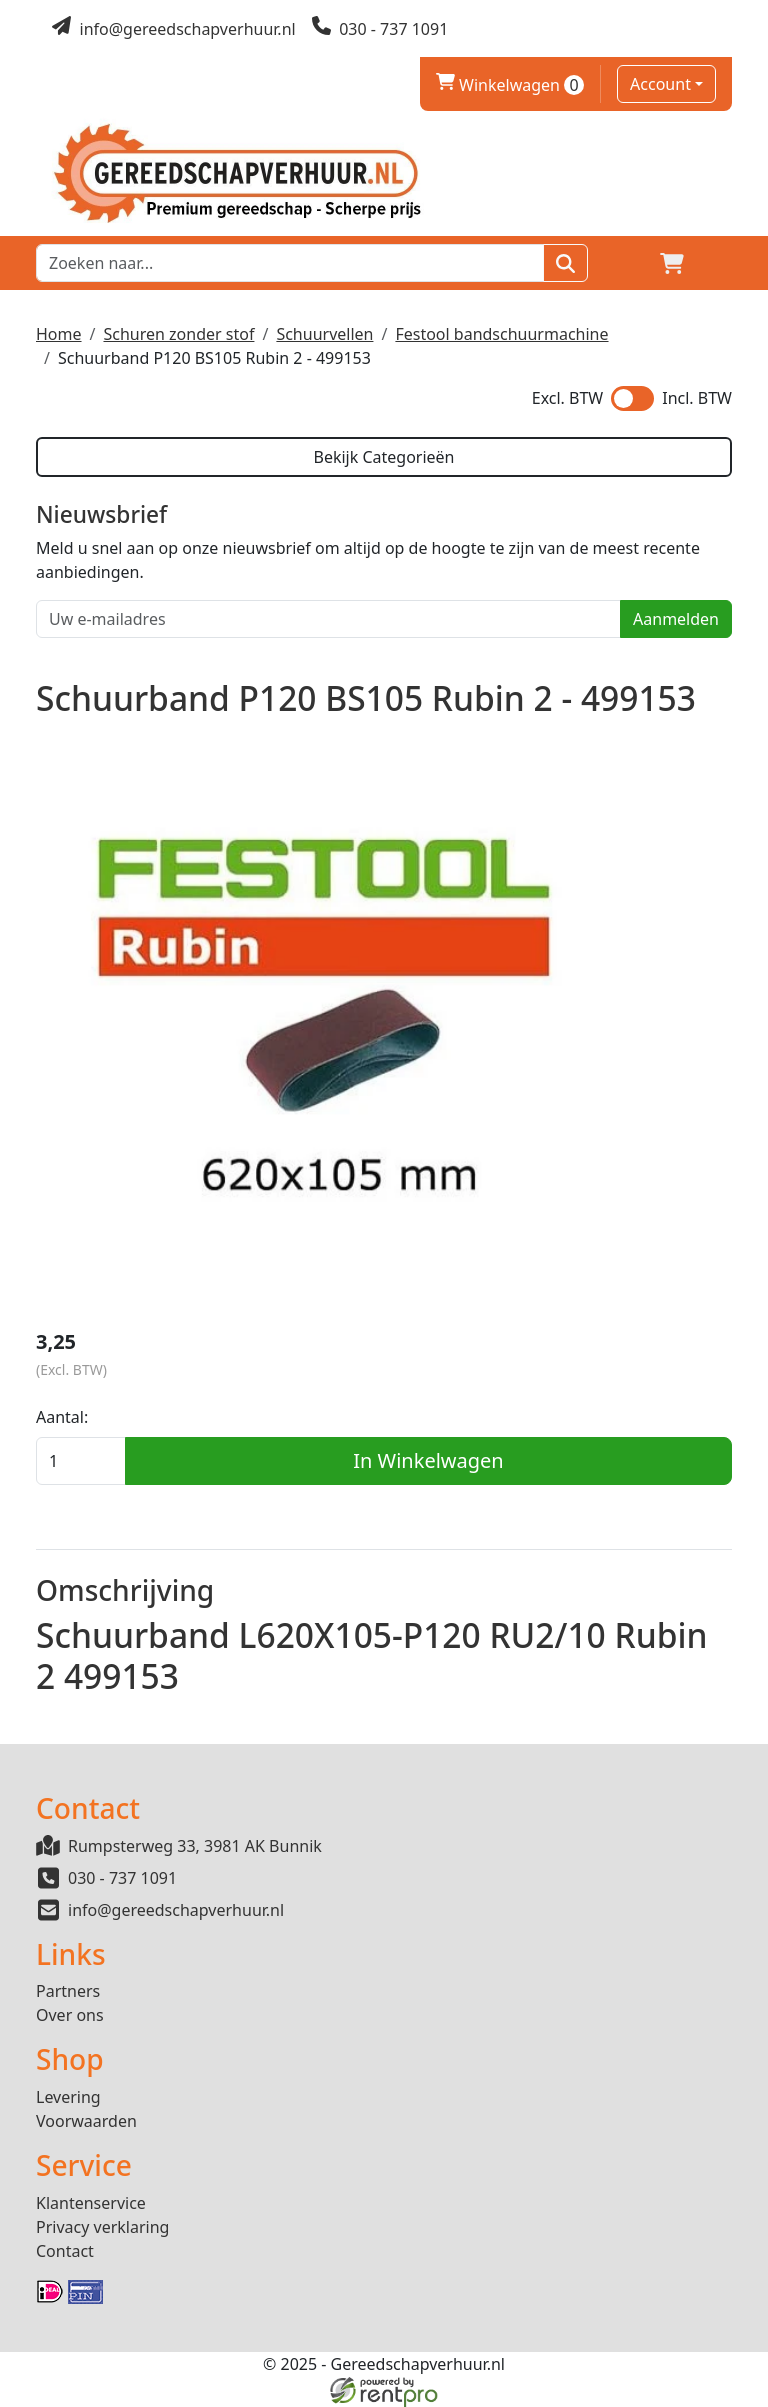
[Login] (624, 263)
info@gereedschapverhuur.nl (176, 1910)
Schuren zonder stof (178, 334)
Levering (68, 2097)
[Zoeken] (565, 263)
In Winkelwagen (428, 1460)
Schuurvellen (324, 334)
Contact (65, 2251)
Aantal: (62, 1417)
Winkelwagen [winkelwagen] (510, 85)
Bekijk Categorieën (383, 457)
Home (59, 334)
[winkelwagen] (672, 263)
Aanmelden (676, 619)
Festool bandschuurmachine (501, 334)
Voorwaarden (86, 2121)
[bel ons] (380, 29)
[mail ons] (174, 29)
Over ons (70, 2015)
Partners (68, 1991)
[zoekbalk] (290, 263)
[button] (720, 263)
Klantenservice (91, 2203)
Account (660, 84)
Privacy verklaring (102, 2227)
